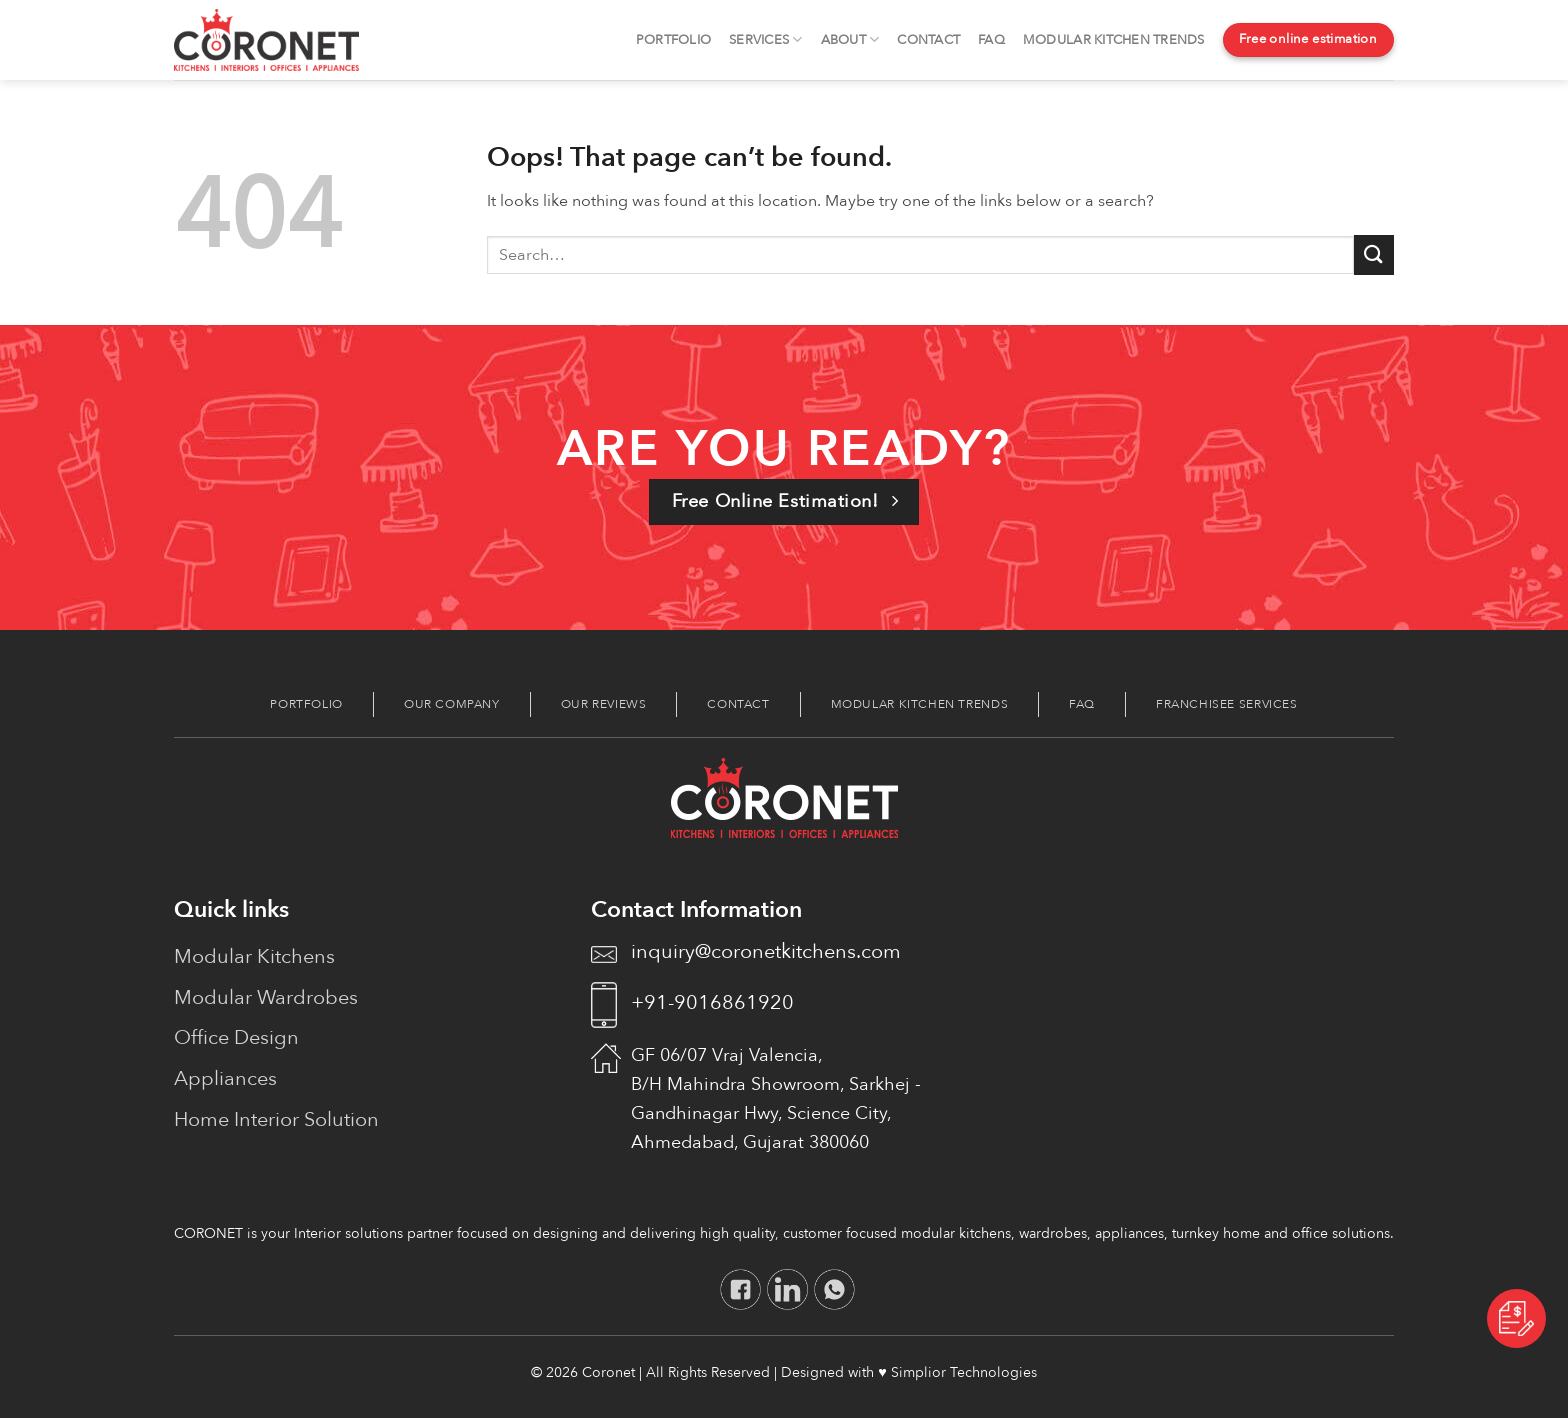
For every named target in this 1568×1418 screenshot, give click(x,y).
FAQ (991, 40)
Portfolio (673, 40)
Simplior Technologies (964, 1372)
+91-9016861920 (712, 1002)
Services (766, 39)
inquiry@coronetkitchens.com (766, 951)
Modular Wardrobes (266, 997)
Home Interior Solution (276, 1119)
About (850, 39)
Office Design (236, 1037)
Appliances (225, 1078)
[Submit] (1374, 254)
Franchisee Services (1227, 704)
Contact (928, 40)
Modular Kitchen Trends (1114, 40)
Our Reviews (604, 704)
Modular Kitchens (254, 956)
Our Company (452, 704)
